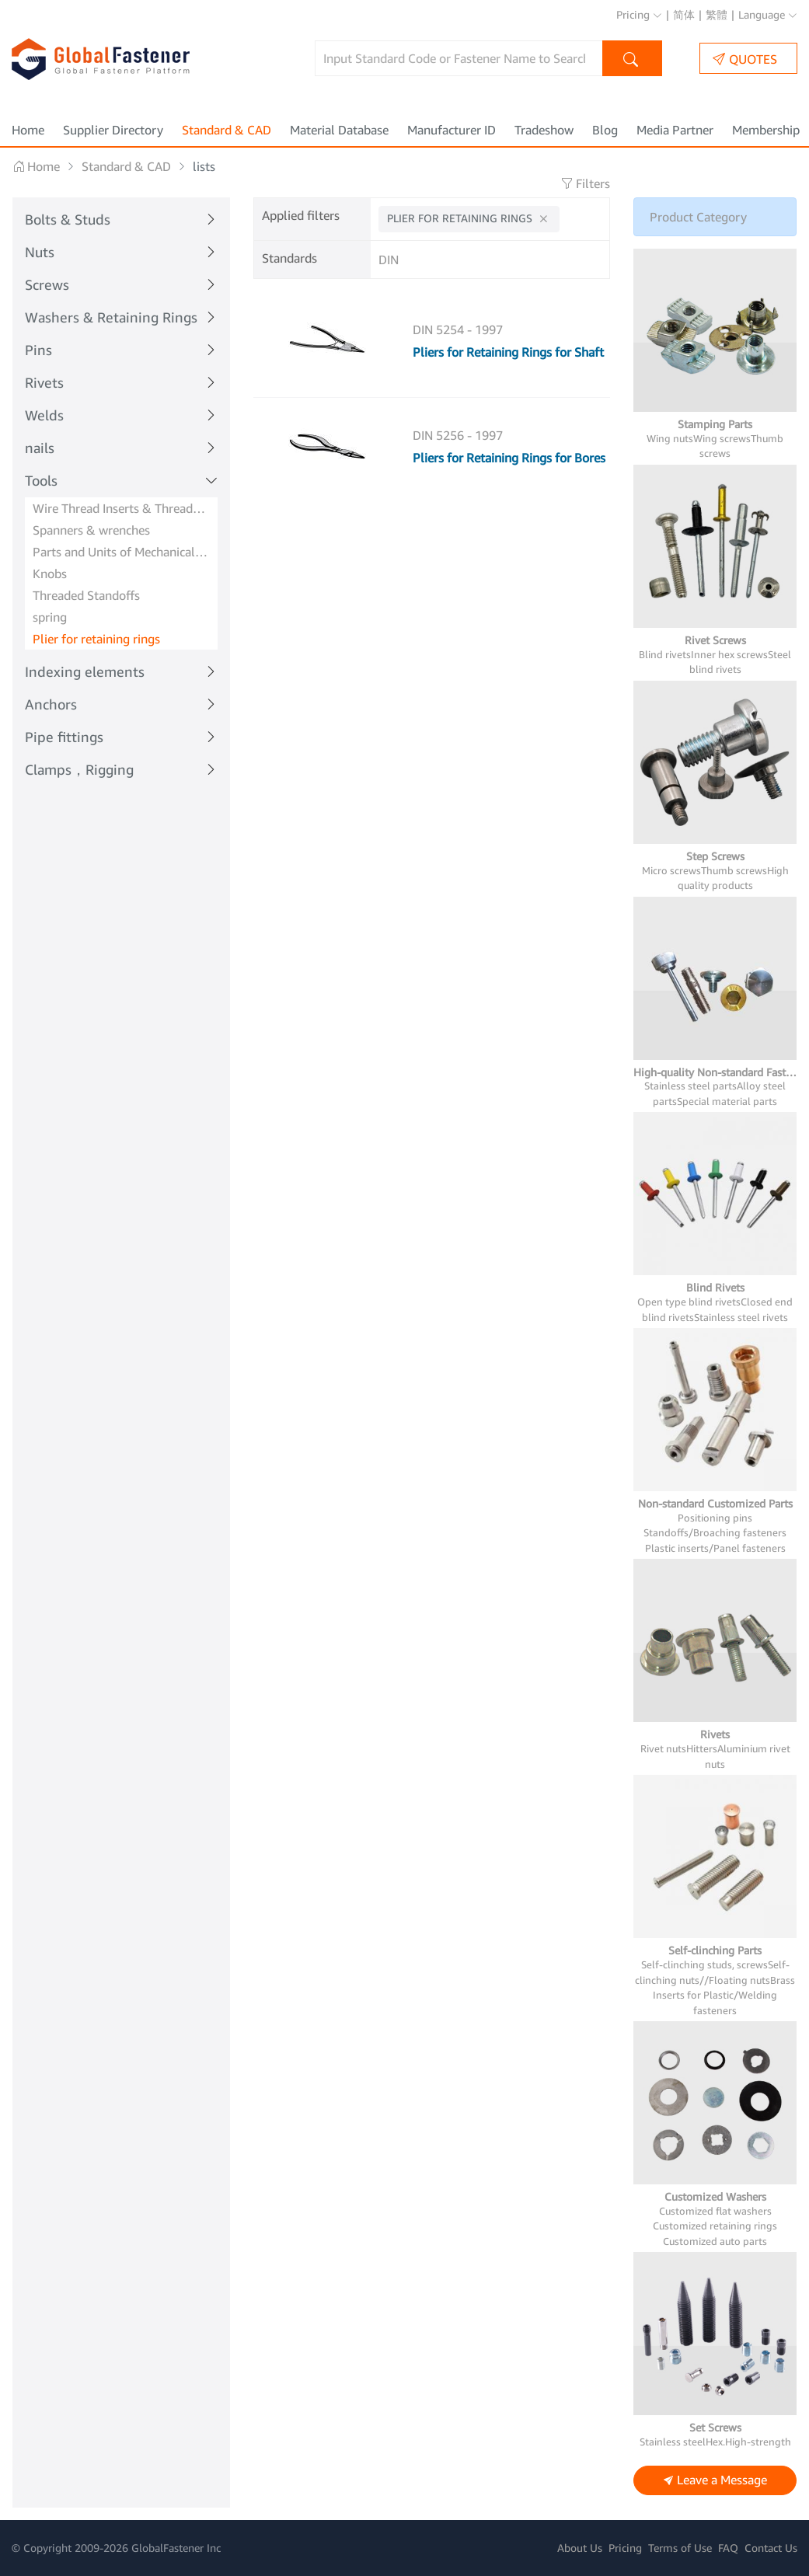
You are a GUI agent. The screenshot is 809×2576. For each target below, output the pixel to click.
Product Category (698, 217)
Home (28, 130)
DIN (388, 259)
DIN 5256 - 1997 (458, 435)
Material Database (339, 130)
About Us (579, 2547)
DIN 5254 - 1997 (458, 329)
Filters (585, 183)
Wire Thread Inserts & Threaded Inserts (121, 508)
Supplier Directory (113, 130)
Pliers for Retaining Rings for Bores (509, 457)
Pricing (639, 14)
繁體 (716, 14)
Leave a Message (715, 2480)
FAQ (728, 2547)
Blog (605, 130)
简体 (684, 14)
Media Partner (674, 130)
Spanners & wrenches (91, 530)
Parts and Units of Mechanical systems (121, 551)
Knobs (50, 573)
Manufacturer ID (451, 130)
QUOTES (745, 59)
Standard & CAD (226, 130)
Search (632, 60)
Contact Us (770, 2547)
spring (50, 617)
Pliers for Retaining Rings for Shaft (508, 352)
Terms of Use (680, 2547)
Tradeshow (544, 130)
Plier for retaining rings (96, 639)
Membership (766, 130)
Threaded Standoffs (86, 595)
